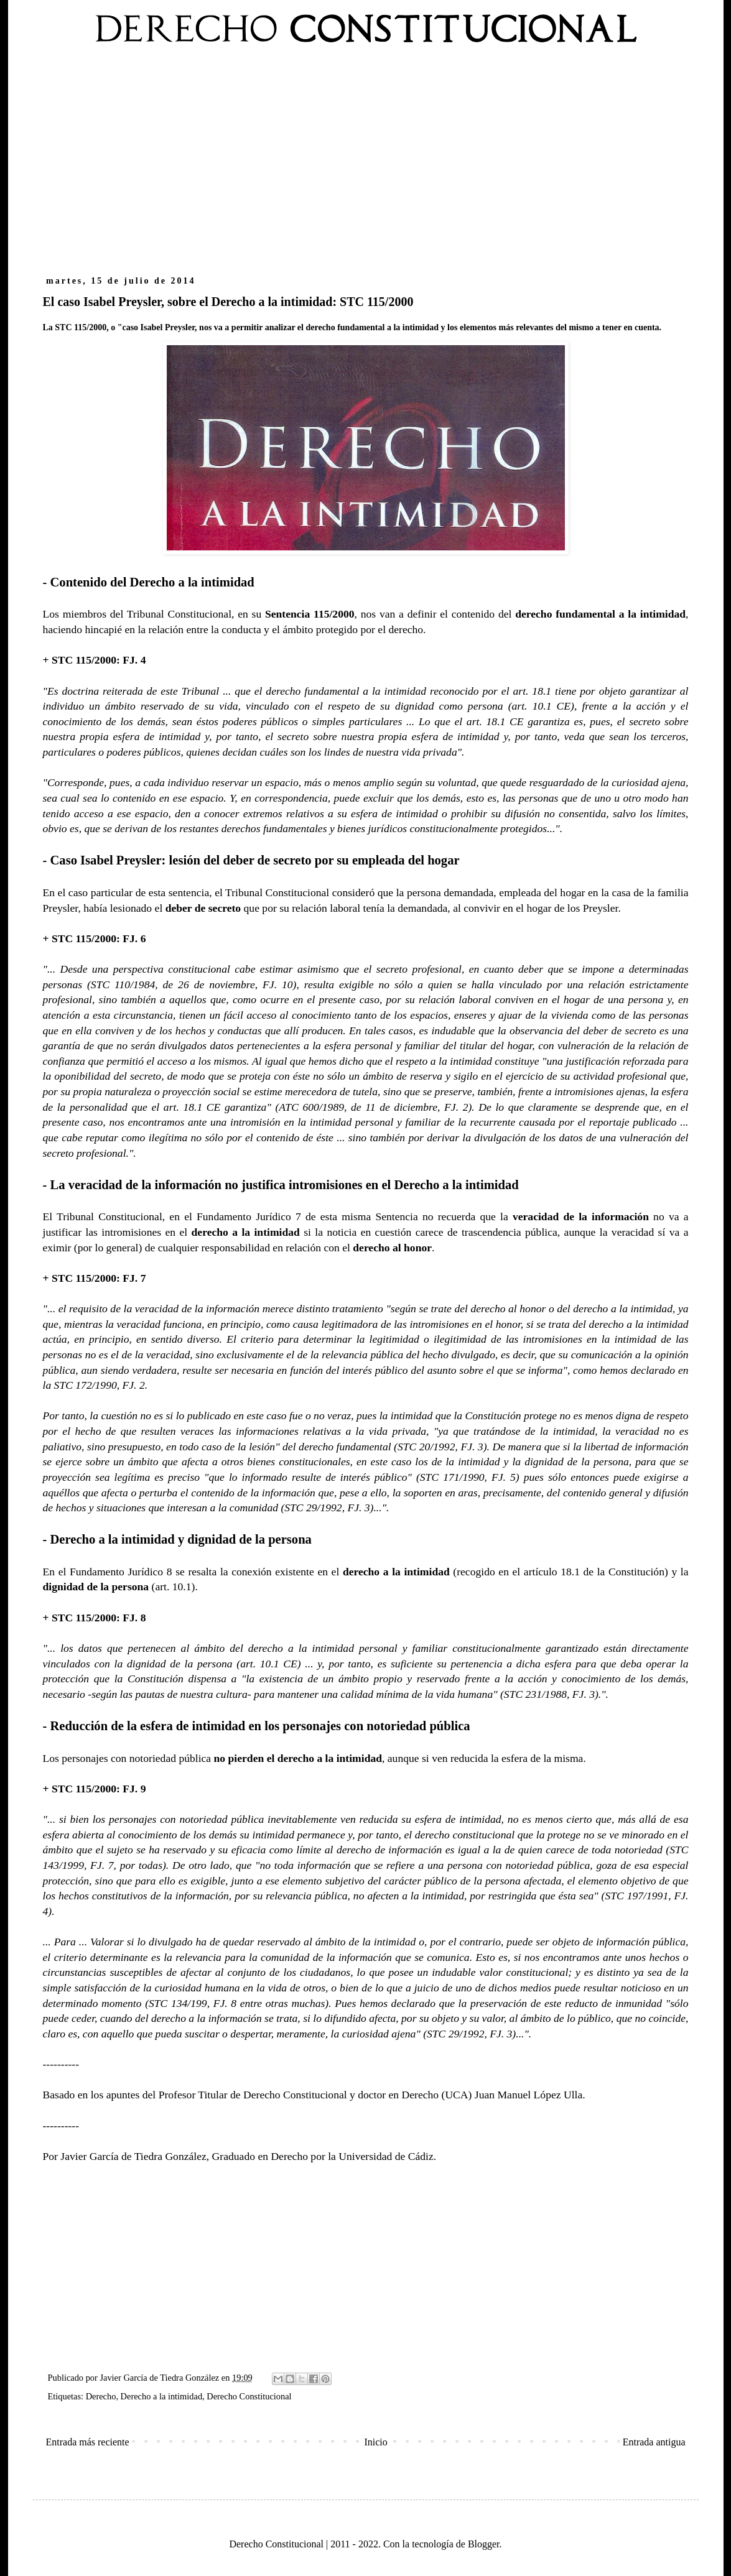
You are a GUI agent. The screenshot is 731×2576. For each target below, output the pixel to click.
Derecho (101, 2396)
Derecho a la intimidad (161, 2396)
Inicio (375, 2442)
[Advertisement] (366, 167)
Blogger (484, 2544)
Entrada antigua (654, 2442)
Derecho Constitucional (249, 2396)
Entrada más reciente (87, 2442)
